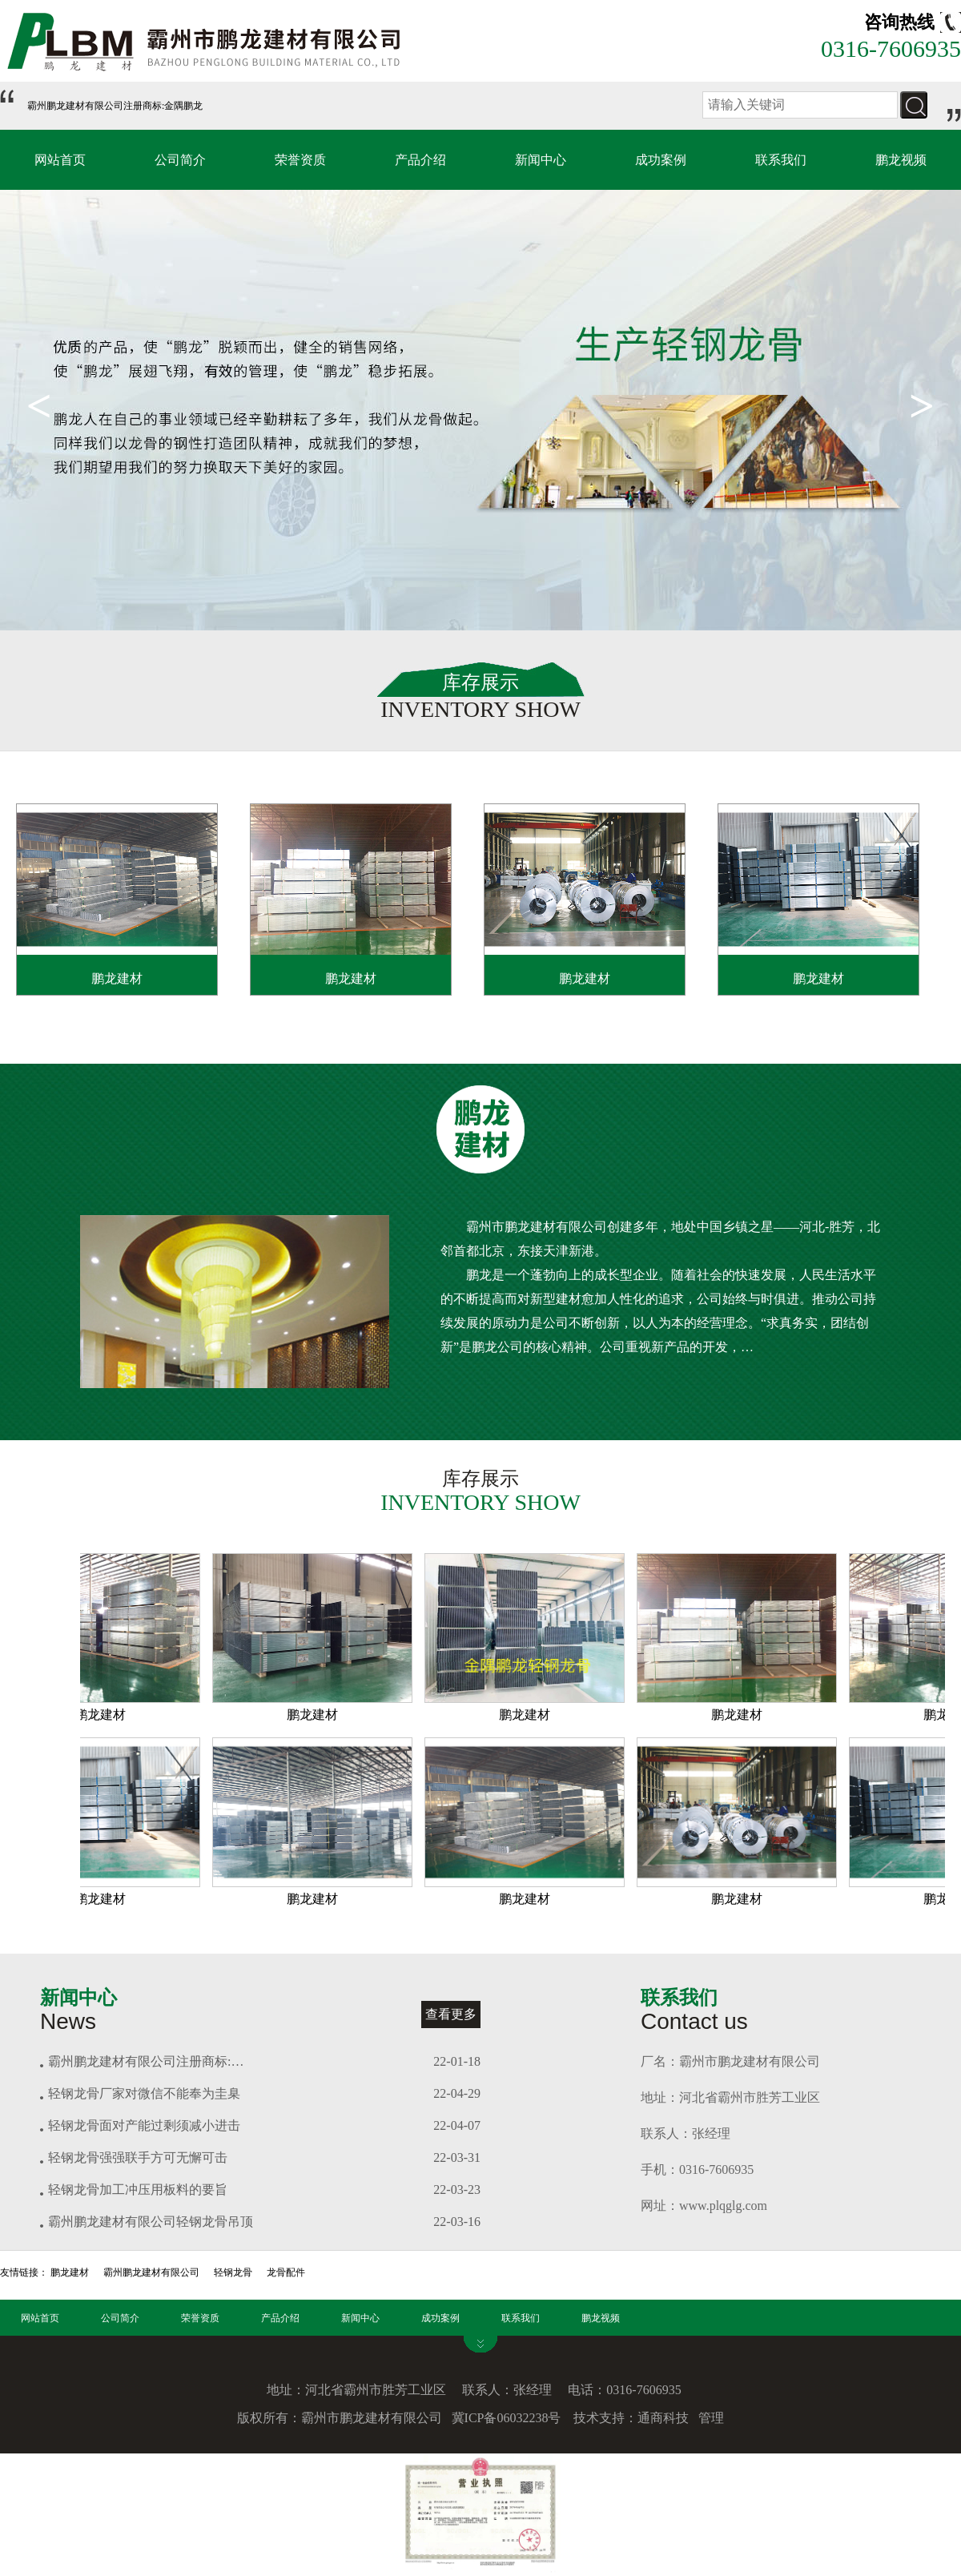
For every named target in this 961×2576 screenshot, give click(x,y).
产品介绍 (420, 160)
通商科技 (663, 2418)
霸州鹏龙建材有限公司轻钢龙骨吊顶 (150, 2221)
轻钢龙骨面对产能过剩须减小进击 (144, 2125)
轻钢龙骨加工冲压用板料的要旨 (137, 2189)
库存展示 (480, 682)
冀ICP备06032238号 (506, 2418)
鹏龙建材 (117, 978)
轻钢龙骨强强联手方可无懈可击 (137, 2157)
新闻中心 (540, 160)
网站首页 (60, 160)
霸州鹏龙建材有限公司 (151, 2272)
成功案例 (660, 160)
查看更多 (450, 2014)
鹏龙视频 (901, 160)
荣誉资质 (300, 160)
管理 (711, 2418)
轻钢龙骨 (233, 2272)
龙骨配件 (286, 2272)
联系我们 (780, 160)
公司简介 (180, 160)
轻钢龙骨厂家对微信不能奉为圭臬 (144, 2093)
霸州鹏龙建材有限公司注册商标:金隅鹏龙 (115, 105)
